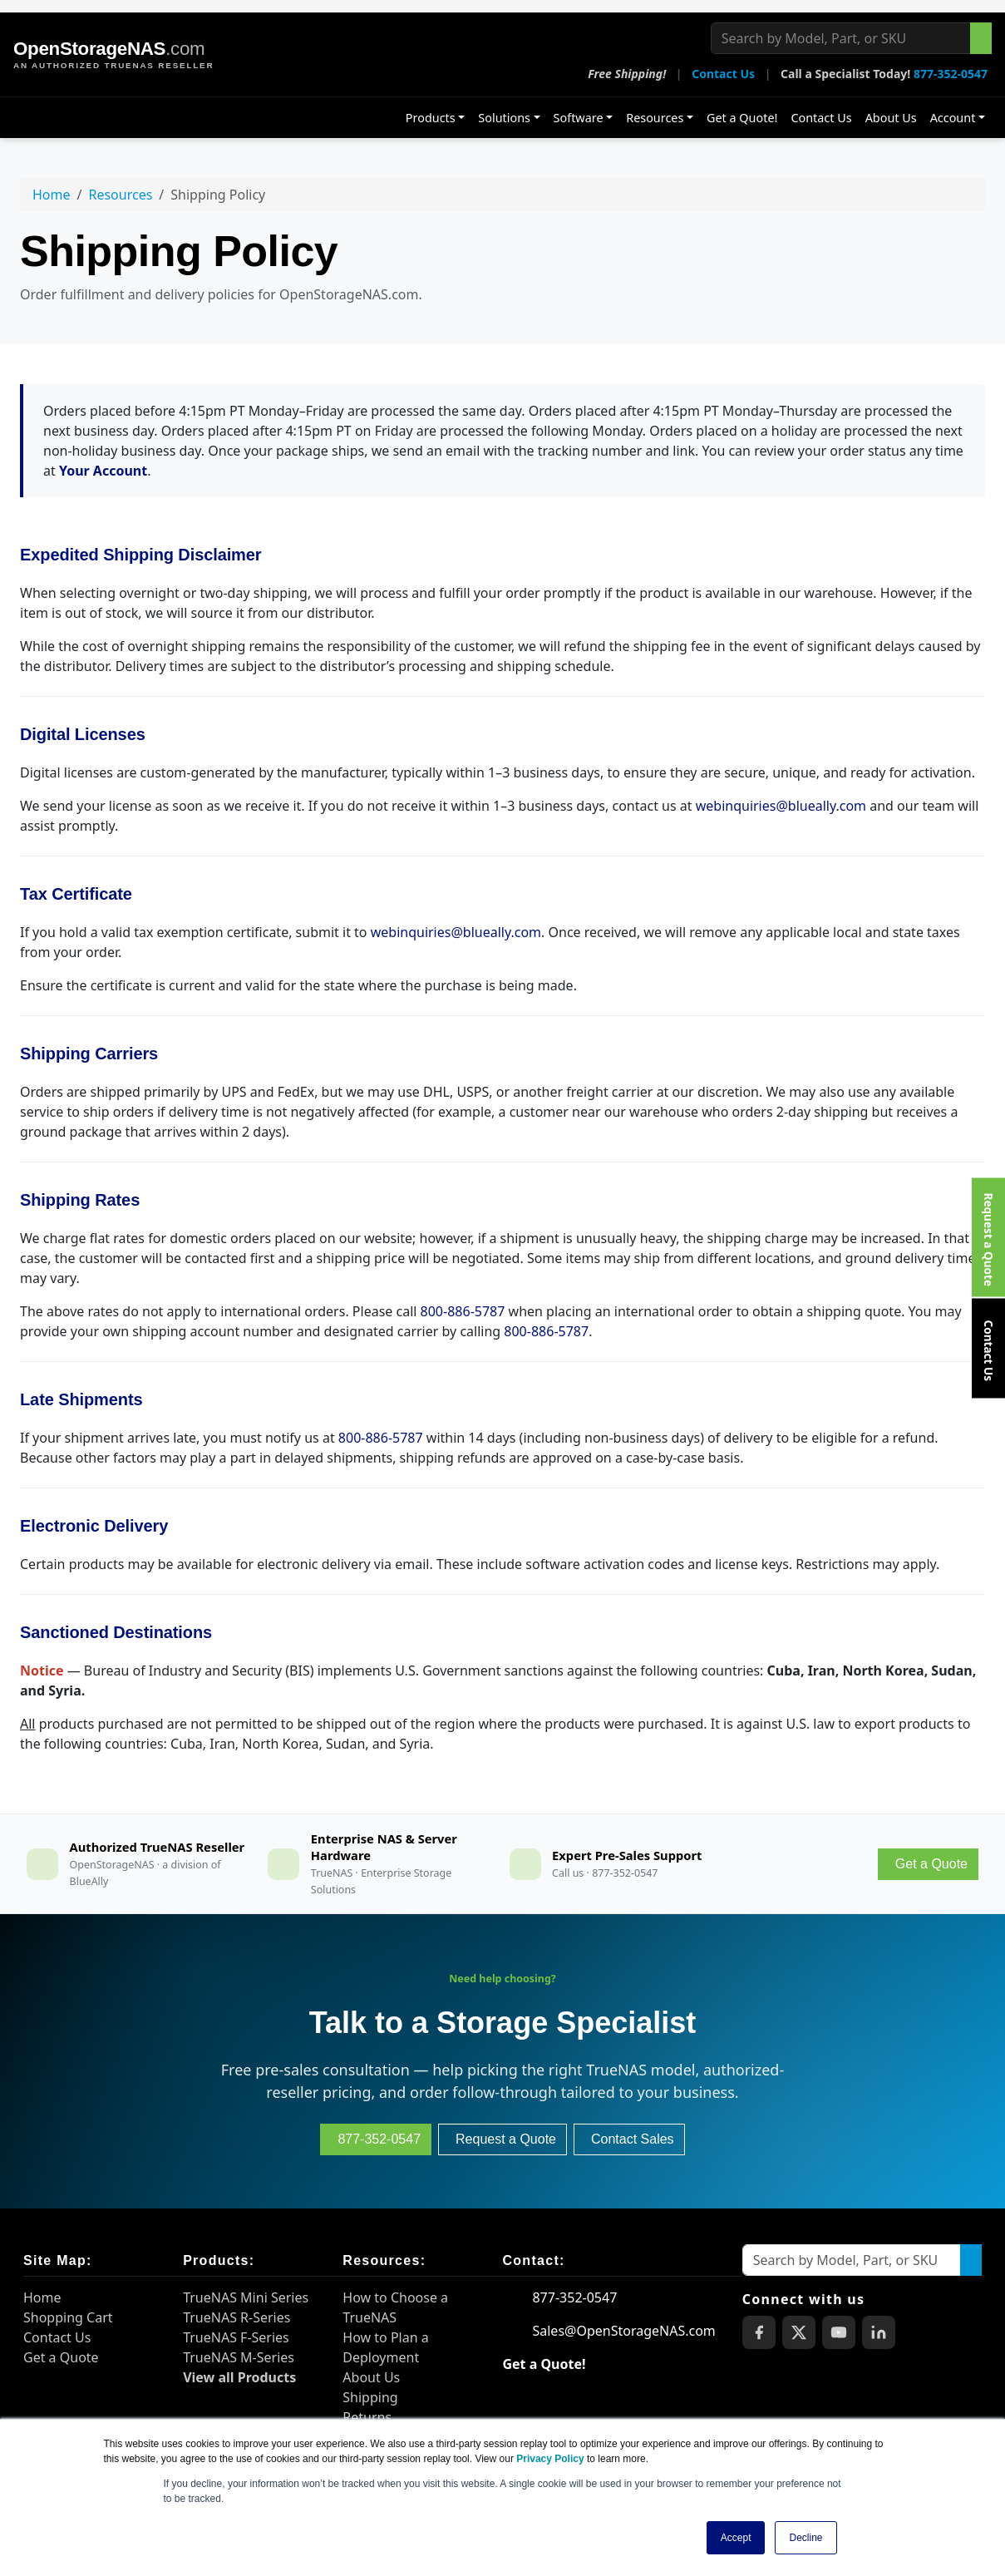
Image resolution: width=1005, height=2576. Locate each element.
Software (578, 118)
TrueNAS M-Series (238, 2357)
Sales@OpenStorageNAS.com (623, 2331)
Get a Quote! (742, 118)
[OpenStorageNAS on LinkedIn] (878, 2332)
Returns (367, 2417)
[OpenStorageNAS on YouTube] (838, 2332)
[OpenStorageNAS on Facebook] (759, 2332)
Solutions (504, 118)
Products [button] (431, 118)
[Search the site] (981, 38)
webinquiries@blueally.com (781, 806)
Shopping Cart (68, 2317)
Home (51, 194)
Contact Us (723, 73)
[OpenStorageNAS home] (113, 54)
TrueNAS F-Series (236, 2337)
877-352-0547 (951, 73)
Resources (654, 118)
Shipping (369, 2397)
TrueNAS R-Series (236, 2317)
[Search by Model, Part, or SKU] (841, 38)
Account (953, 118)
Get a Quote (61, 2357)
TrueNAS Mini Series (245, 2297)
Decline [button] (805, 2538)
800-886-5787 (463, 1311)
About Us (891, 118)
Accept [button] (736, 2538)
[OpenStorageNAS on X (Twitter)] (798, 2332)
